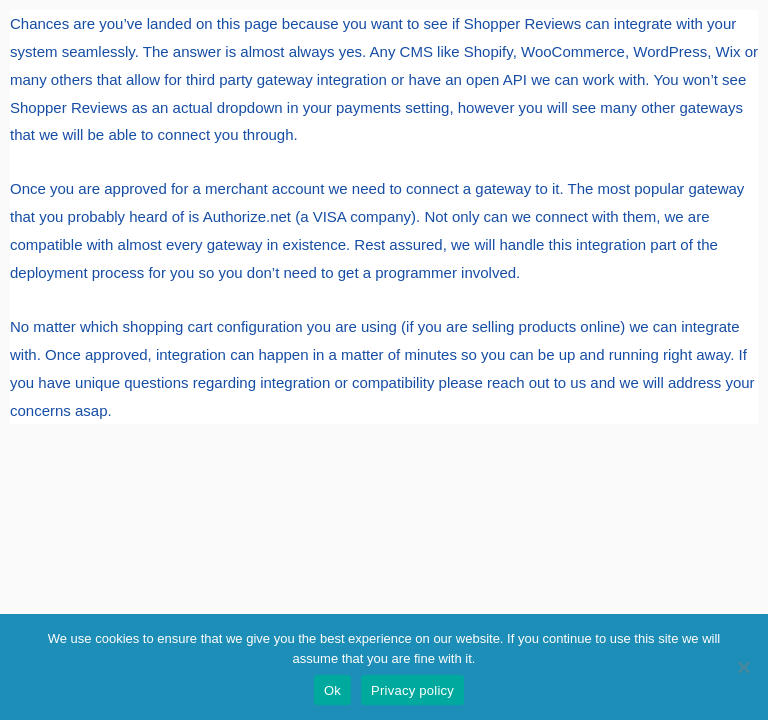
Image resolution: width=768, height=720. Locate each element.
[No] (743, 667)
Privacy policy (412, 690)
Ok (332, 690)
